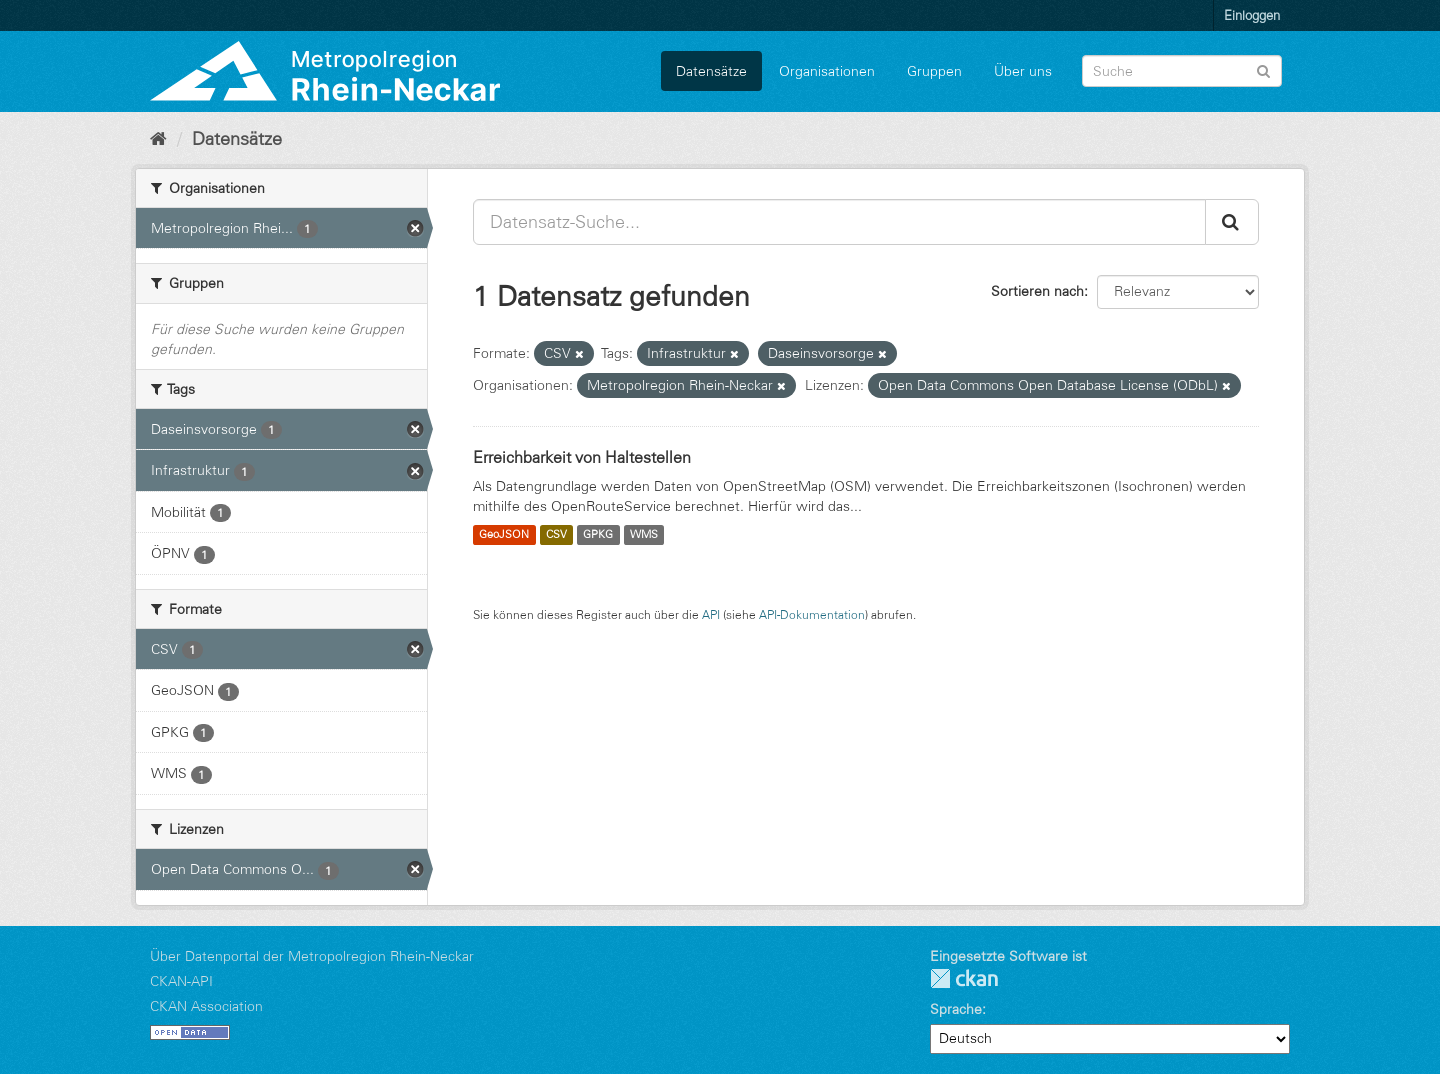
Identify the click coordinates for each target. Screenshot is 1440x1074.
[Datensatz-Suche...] (839, 222)
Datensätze (711, 71)
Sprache (956, 1009)
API (711, 614)
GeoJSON (504, 535)
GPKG (598, 535)
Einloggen (1252, 15)
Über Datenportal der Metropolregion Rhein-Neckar (312, 956)
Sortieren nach (1037, 291)
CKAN (964, 978)
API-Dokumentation (812, 614)
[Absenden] (1263, 69)
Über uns (1023, 71)
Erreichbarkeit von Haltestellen (582, 457)
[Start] (158, 139)
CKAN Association (206, 1006)
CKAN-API (181, 981)
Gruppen (934, 71)
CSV (556, 535)
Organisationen (827, 71)
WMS (644, 535)
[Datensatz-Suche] (1182, 71)
